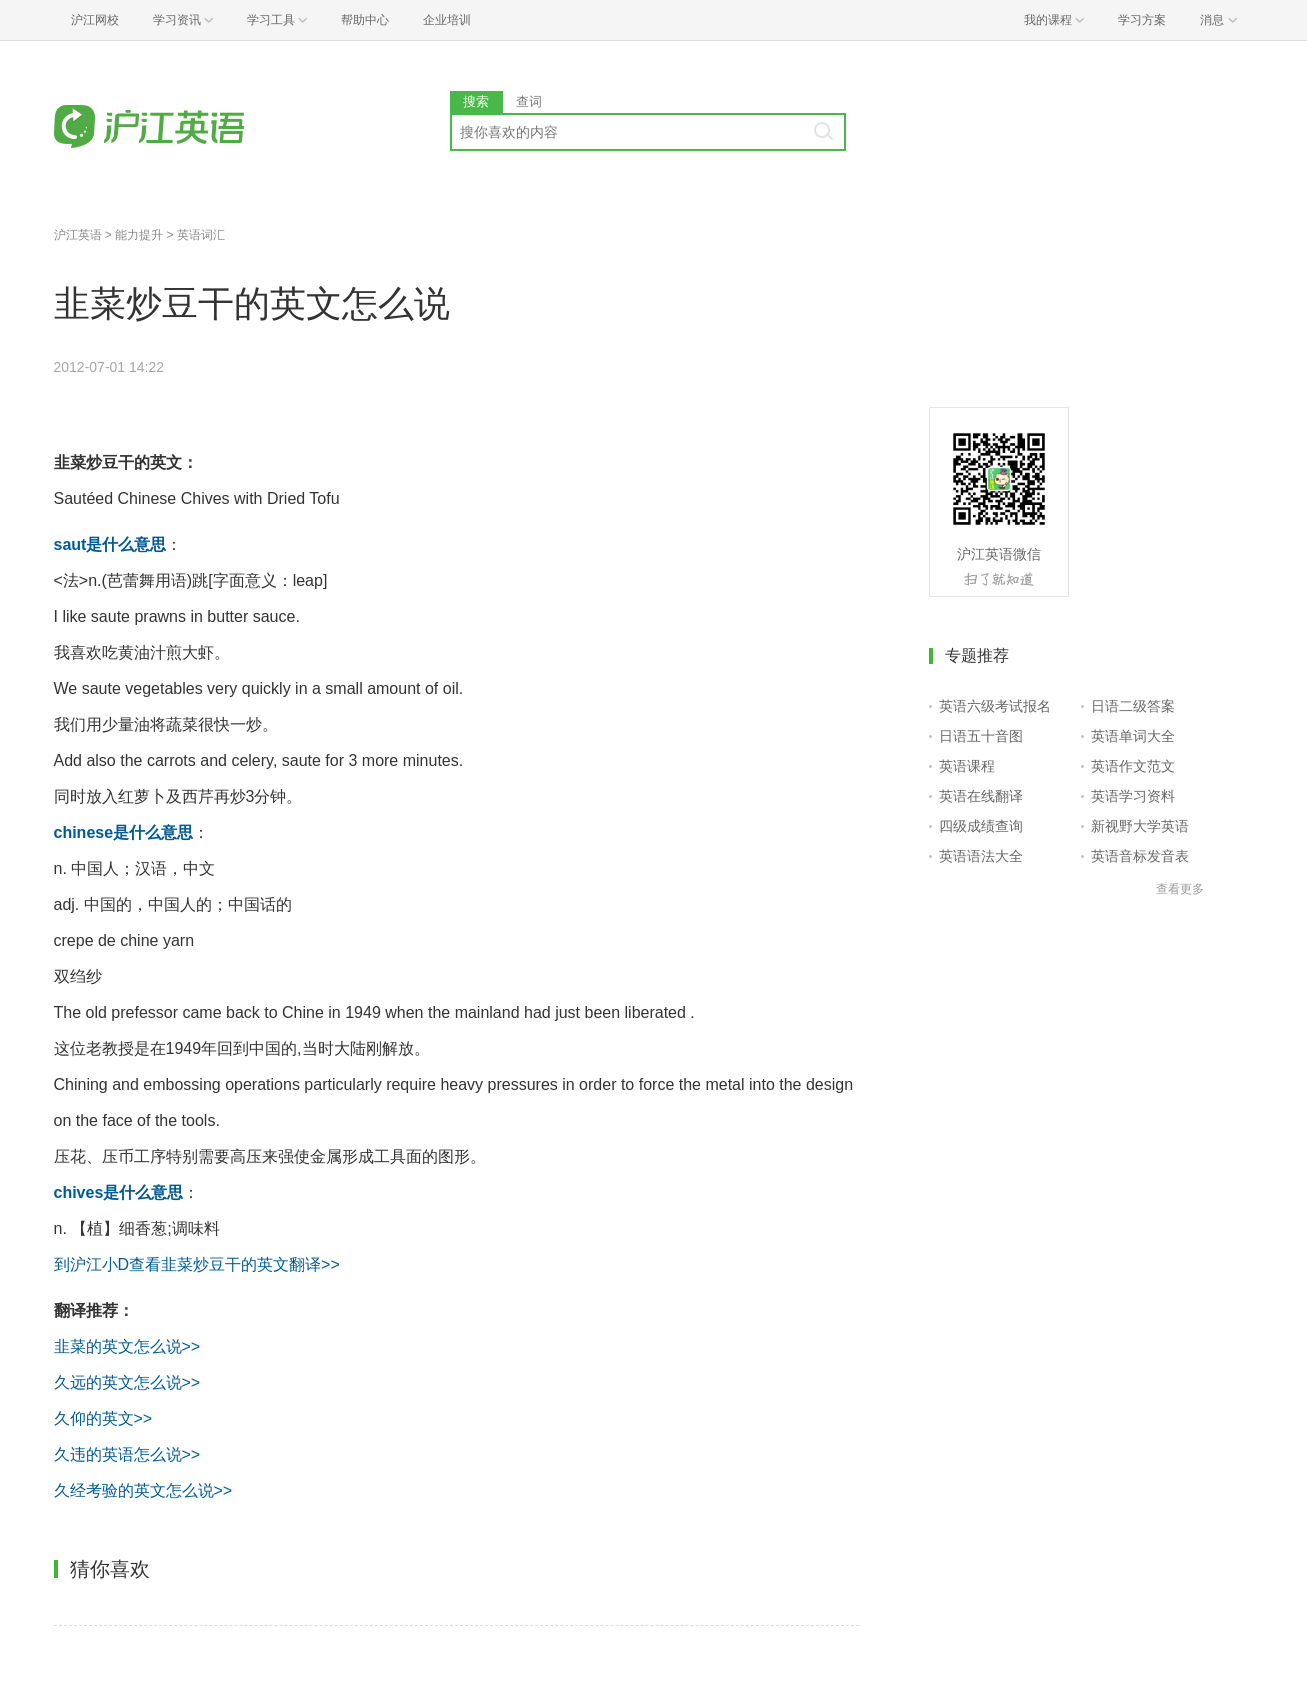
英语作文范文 (1133, 766)
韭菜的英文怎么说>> (127, 1346)
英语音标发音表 (1140, 856)
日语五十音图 (981, 736)
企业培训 (447, 20)
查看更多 (1180, 889)
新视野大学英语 (1140, 826)
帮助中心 (365, 20)
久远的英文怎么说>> (127, 1382)
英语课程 (967, 766)
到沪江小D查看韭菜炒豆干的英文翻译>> (197, 1264)
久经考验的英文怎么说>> (143, 1490)
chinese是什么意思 (124, 832)
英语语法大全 (981, 856)
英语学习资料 (1133, 796)
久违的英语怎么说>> (127, 1454)
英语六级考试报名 (995, 706)
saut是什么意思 (110, 544)
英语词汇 (201, 235)
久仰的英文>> (103, 1418)
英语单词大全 (1133, 736)
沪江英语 (78, 235)
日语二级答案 (1133, 706)
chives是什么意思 (119, 1192)
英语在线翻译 (981, 796)
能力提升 (139, 235)
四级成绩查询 (981, 826)
